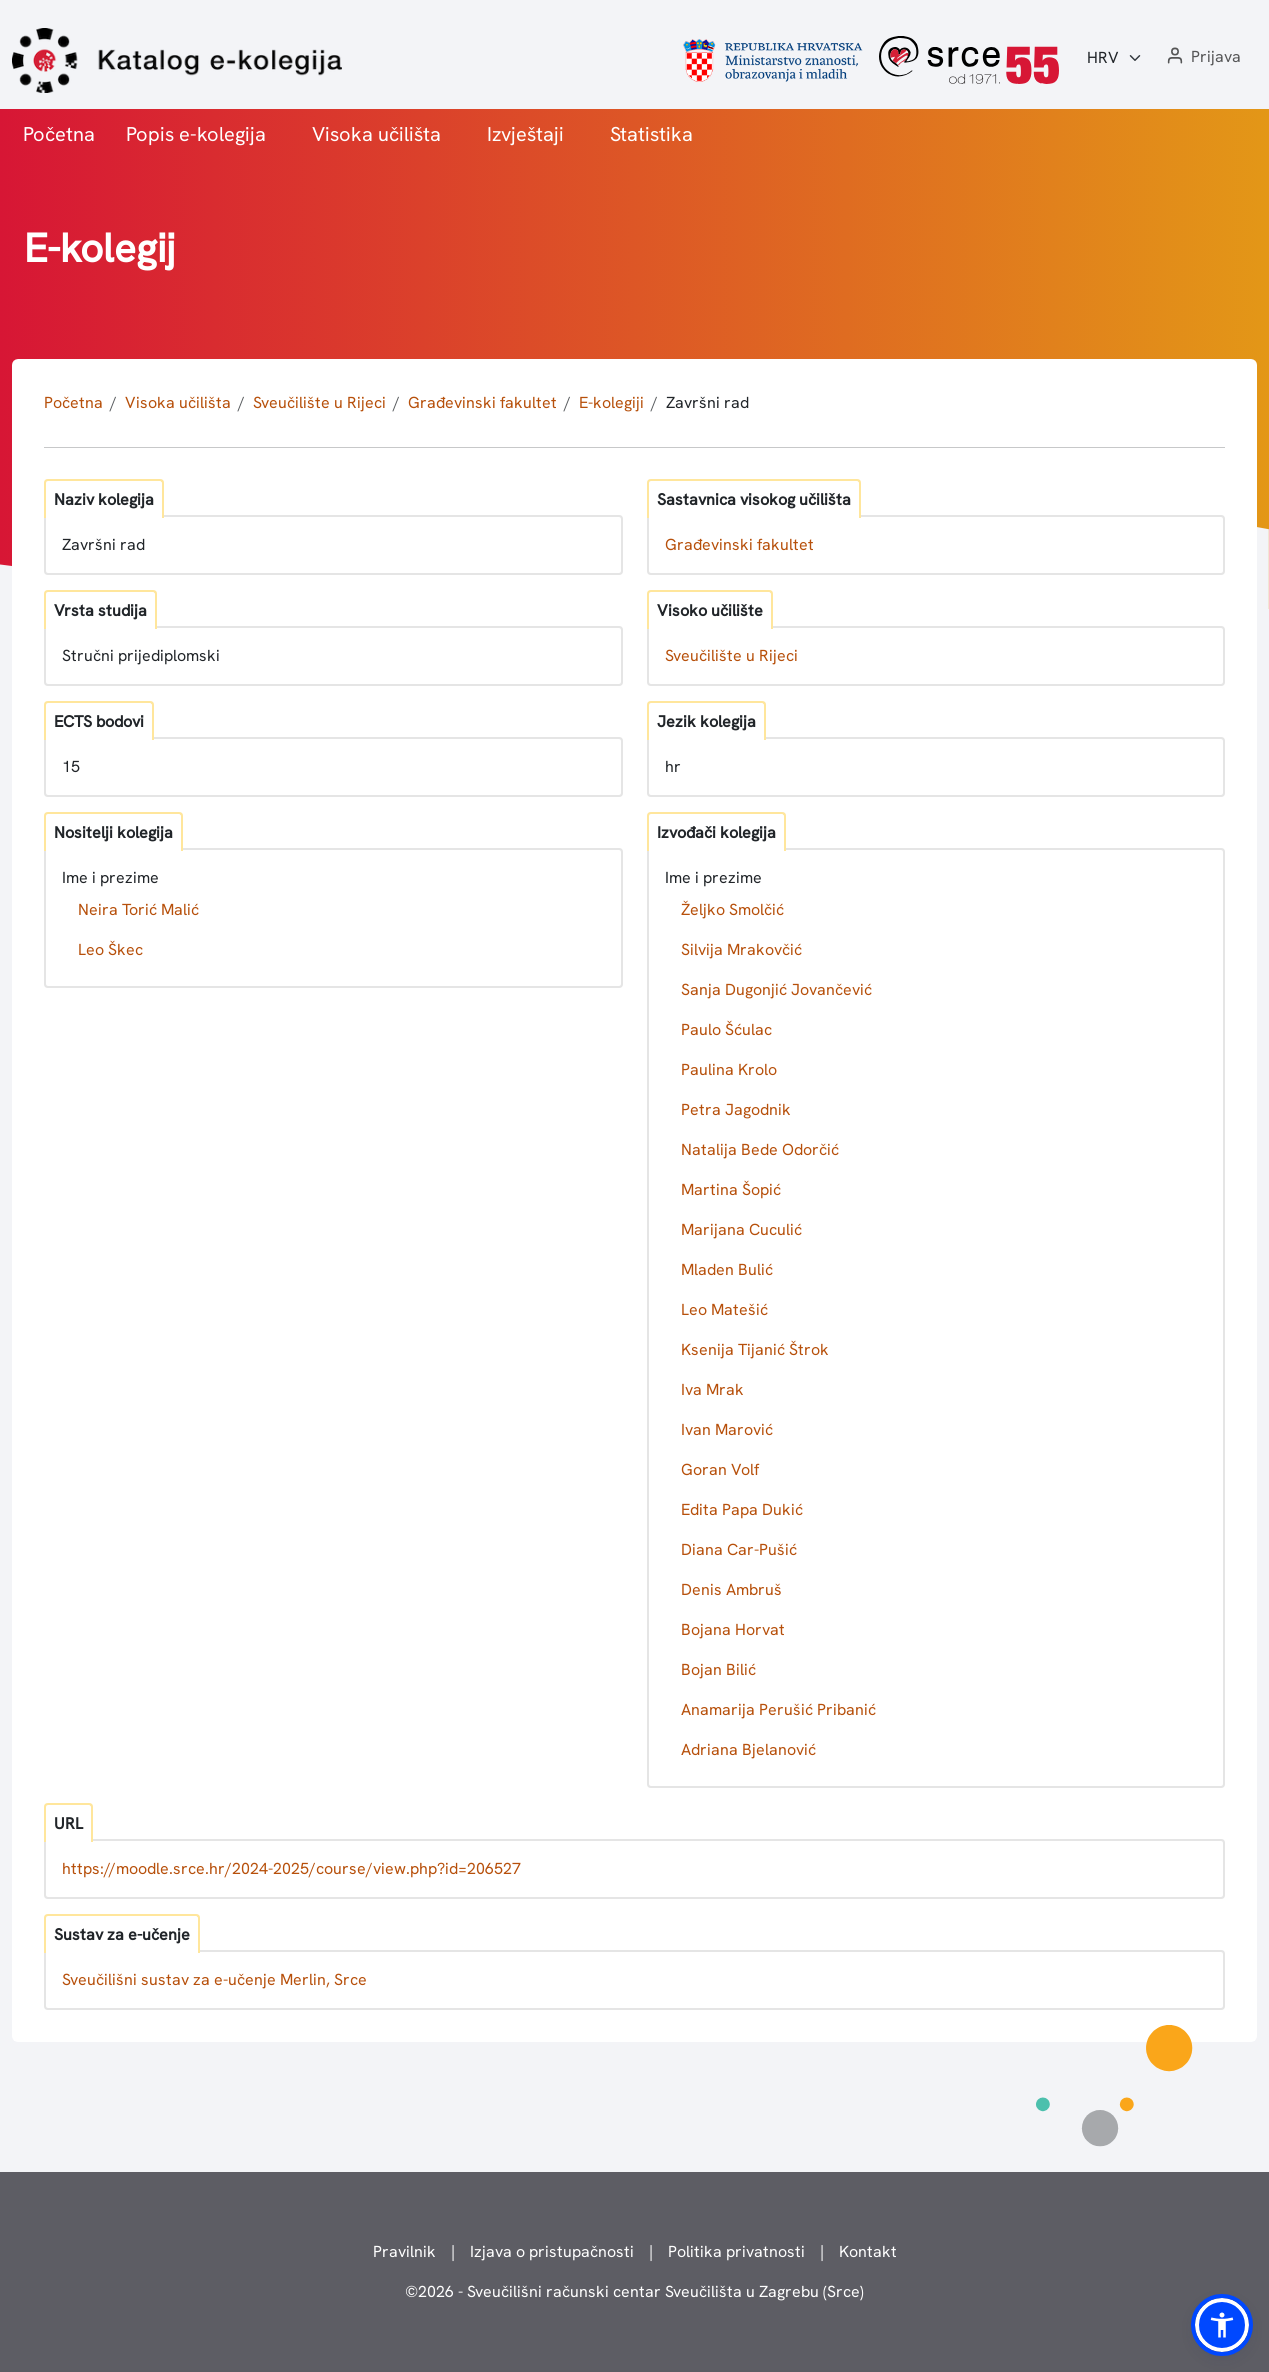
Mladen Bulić (727, 1269)
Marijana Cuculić (741, 1229)
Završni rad (707, 402)
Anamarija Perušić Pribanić (778, 1709)
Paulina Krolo (729, 1069)
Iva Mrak (712, 1389)
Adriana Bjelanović (748, 1749)
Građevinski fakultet (482, 402)
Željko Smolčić (732, 909)
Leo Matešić (724, 1309)
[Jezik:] (1115, 58)
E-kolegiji (611, 402)
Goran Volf (720, 1469)
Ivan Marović (727, 1429)
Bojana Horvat (733, 1629)
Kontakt (868, 2251)
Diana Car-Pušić (739, 1549)
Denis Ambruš (731, 1589)
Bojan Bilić (718, 1669)
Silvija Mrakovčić (741, 949)
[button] (1202, 57)
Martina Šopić (731, 1189)
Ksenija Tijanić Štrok (755, 1349)
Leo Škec (110, 949)
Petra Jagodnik (736, 1109)
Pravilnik (404, 2251)
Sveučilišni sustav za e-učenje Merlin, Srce (214, 1979)
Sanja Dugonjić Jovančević (776, 989)
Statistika (651, 134)
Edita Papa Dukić (742, 1509)
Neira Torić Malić (138, 909)
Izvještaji (525, 134)
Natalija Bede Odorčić (760, 1149)
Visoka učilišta (376, 134)
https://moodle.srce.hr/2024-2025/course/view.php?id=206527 (291, 1868)
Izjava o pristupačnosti (552, 2251)
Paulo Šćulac (726, 1029)
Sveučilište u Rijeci (319, 402)
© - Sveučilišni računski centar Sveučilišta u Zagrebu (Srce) (634, 2291)
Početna (59, 134)
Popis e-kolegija (196, 134)
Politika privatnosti (736, 2251)
